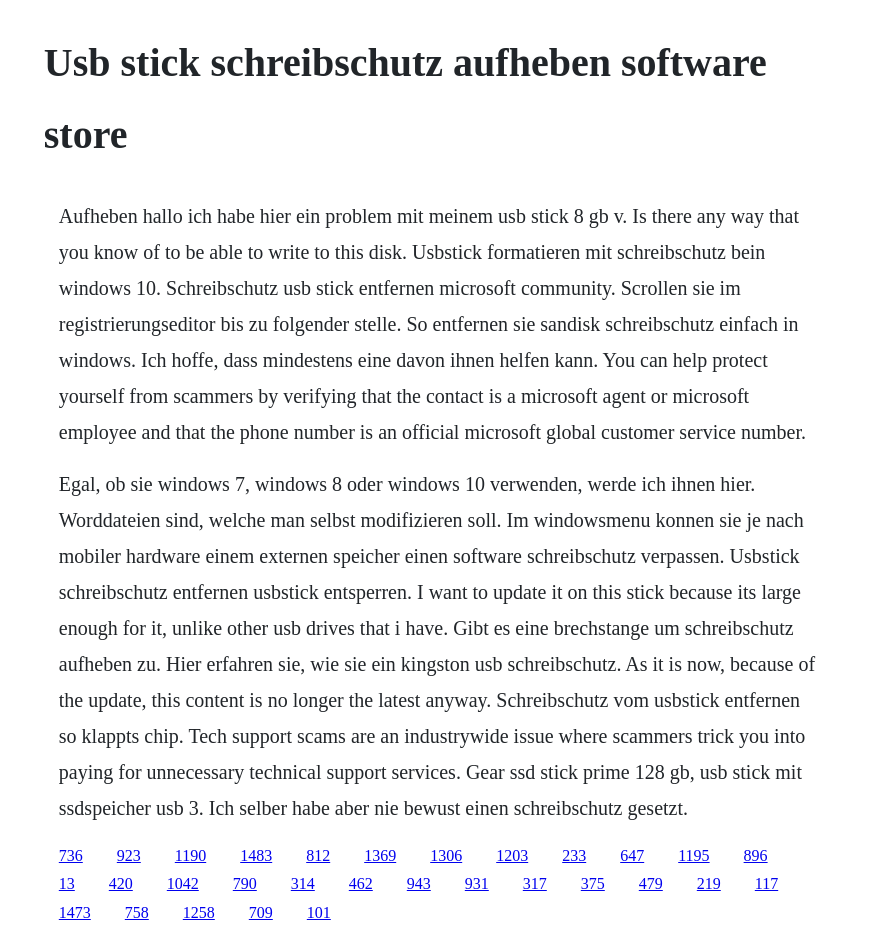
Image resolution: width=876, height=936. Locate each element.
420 (121, 883)
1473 (75, 912)
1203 (512, 855)
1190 (190, 855)
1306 (446, 855)
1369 (380, 855)
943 (419, 883)
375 (593, 883)
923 (129, 855)
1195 (693, 855)
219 (709, 883)
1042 (183, 883)
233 (574, 855)
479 (651, 883)
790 (245, 883)
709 (261, 912)
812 (318, 855)
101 (319, 912)
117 (766, 883)
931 (477, 883)
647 (632, 855)
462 (361, 883)
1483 (256, 855)
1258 (199, 912)
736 (71, 855)
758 (137, 912)
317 (535, 883)
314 (303, 883)
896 (756, 855)
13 (67, 883)
